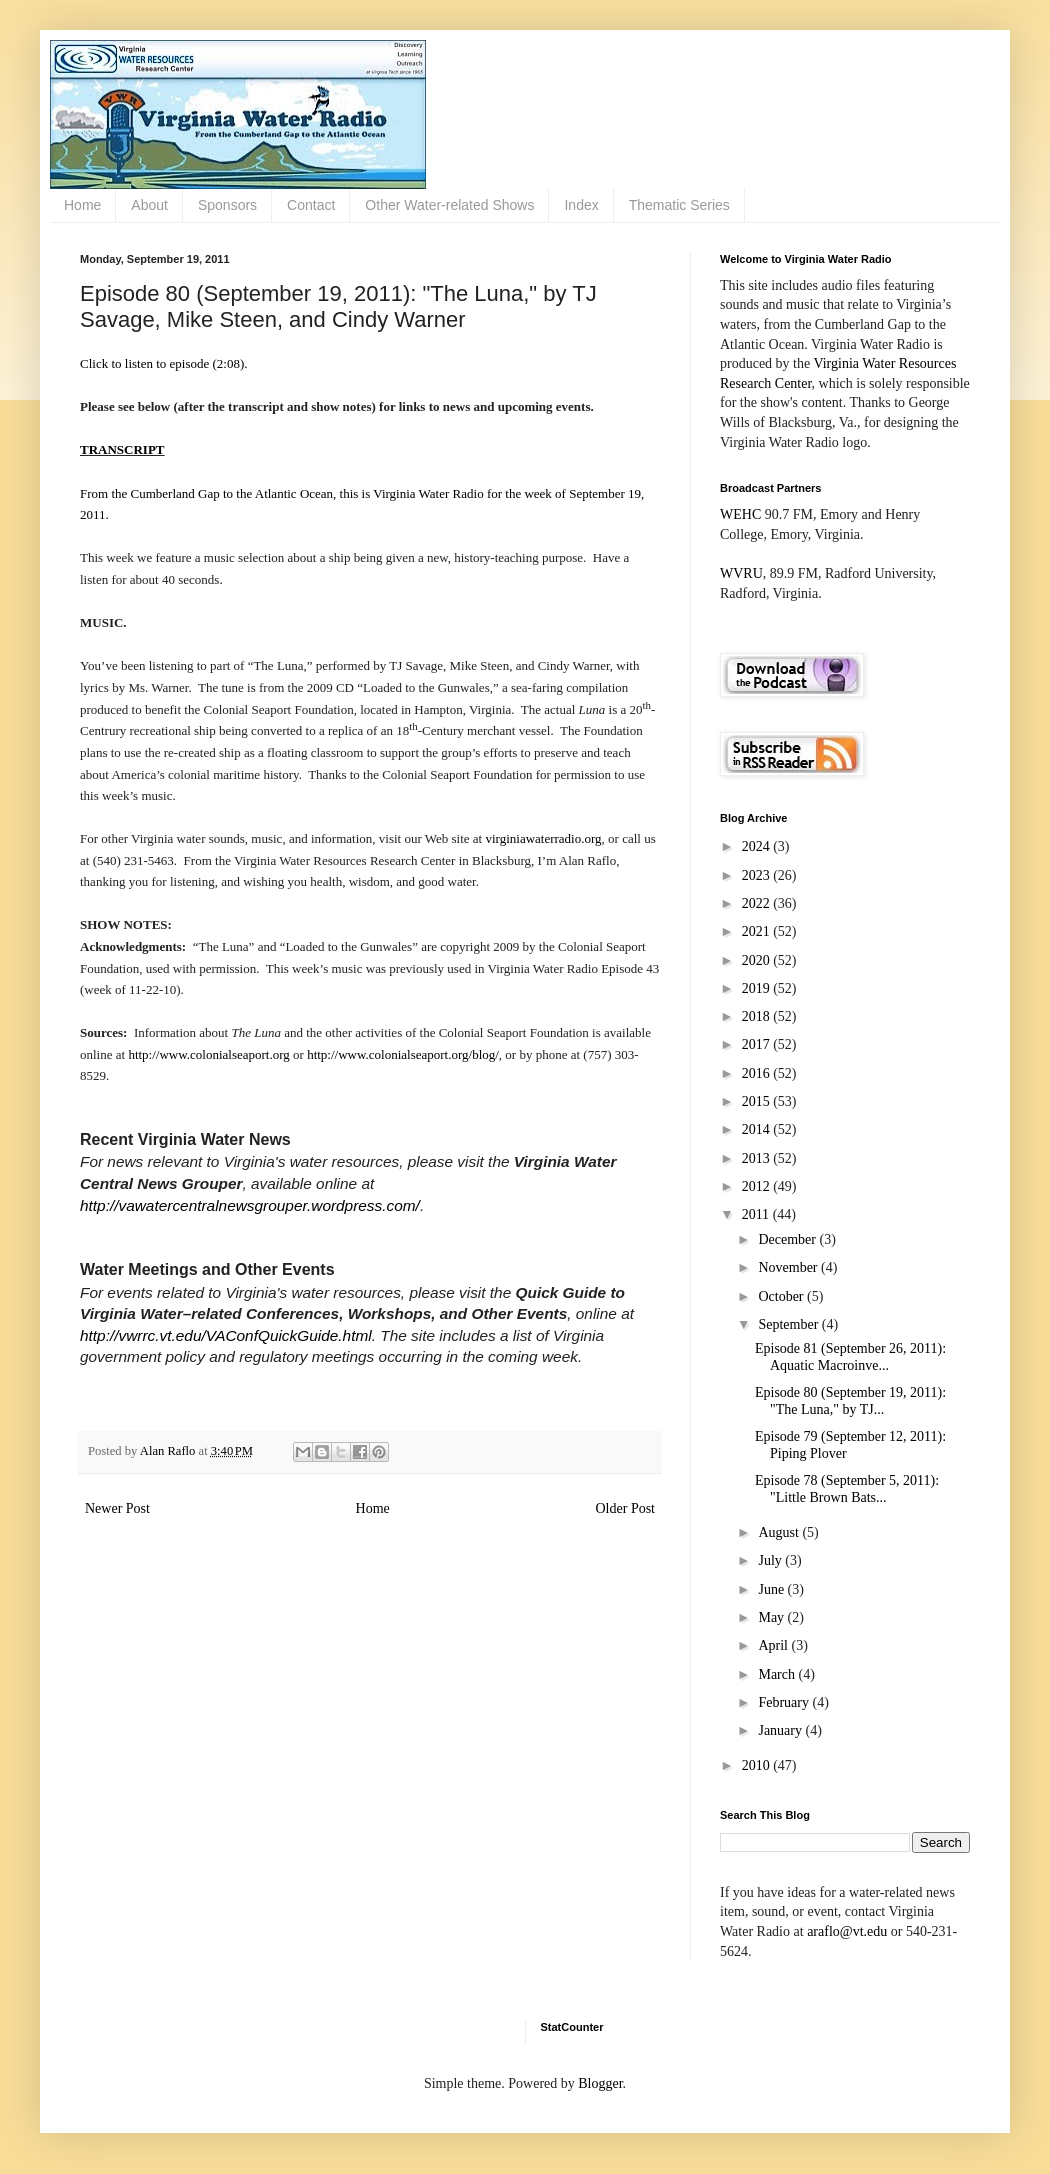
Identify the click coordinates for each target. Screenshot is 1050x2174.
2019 (758, 988)
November (789, 1267)
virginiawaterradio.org (543, 838)
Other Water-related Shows (449, 205)
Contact (311, 205)
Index (581, 205)
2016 (758, 1073)
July (771, 1560)
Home (82, 205)
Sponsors (227, 205)
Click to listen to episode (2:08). (164, 363)
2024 (758, 846)
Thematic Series (679, 205)
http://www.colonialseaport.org (208, 1054)
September (789, 1324)
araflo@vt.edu (847, 1931)
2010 (758, 1765)
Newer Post (117, 1508)
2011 (757, 1214)
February (785, 1702)
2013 (758, 1158)
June (772, 1589)
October (782, 1296)
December (788, 1239)
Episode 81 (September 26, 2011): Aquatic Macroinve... (850, 1357)
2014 (758, 1129)
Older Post (626, 1508)
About (149, 205)
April (774, 1645)
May (772, 1617)
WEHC (740, 514)
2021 (758, 931)
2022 (758, 903)
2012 (758, 1186)
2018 (758, 1016)
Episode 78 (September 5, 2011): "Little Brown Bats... (847, 1489)
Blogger (600, 2083)
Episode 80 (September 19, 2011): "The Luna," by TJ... (850, 1401)
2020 (758, 960)
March (778, 1674)
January (781, 1730)
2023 (758, 875)
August (780, 1532)
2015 (758, 1101)
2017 (758, 1044)
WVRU (741, 573)
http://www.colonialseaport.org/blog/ (403, 1054)
